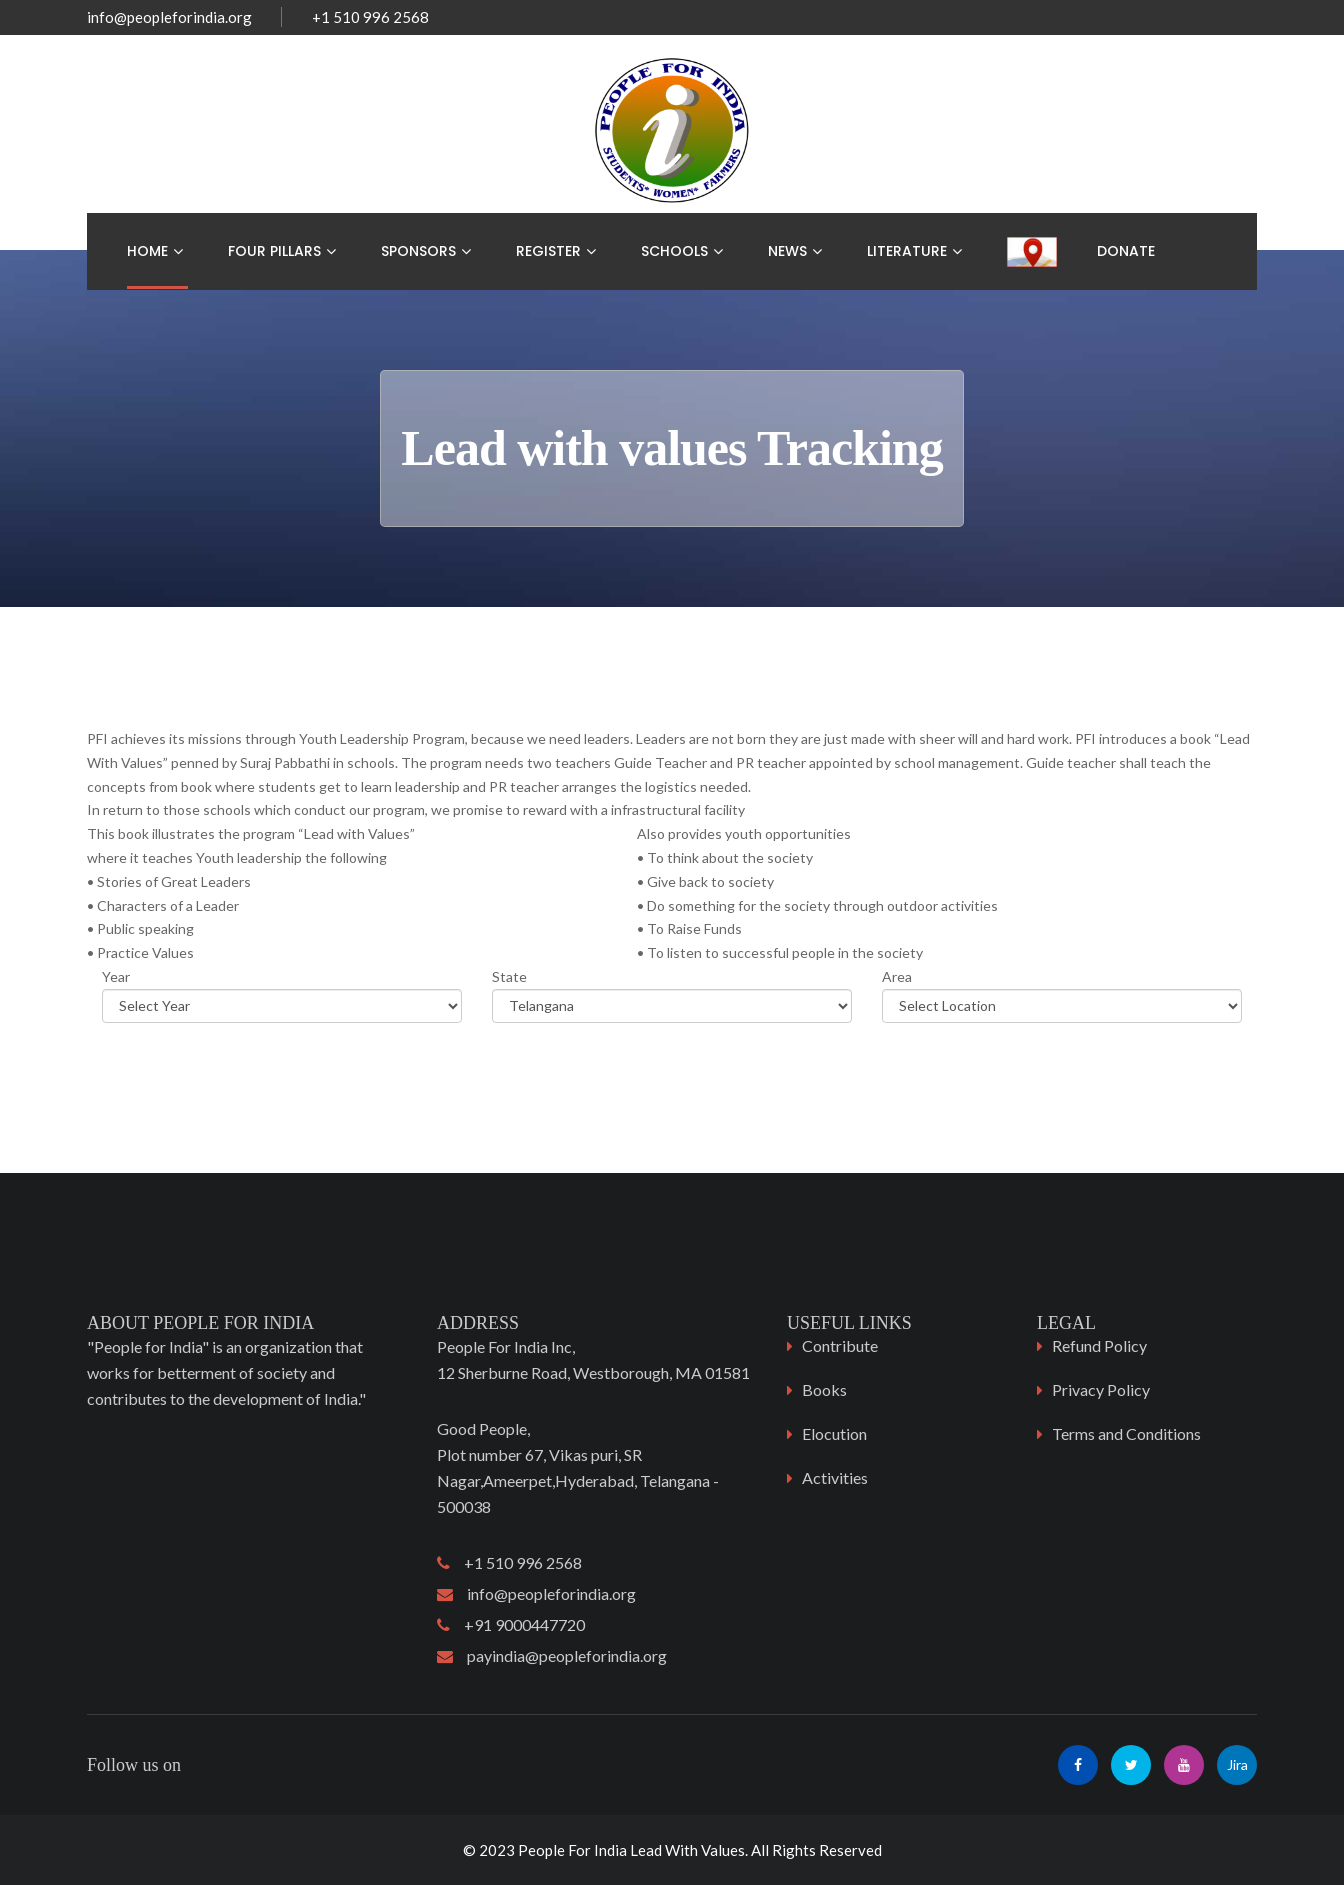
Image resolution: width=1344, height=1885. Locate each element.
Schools (674, 251)
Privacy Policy (1101, 1389)
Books (824, 1389)
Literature (907, 251)
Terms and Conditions (1126, 1433)
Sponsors (418, 251)
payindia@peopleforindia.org (552, 1655)
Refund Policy (1099, 1345)
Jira (1237, 1764)
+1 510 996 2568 (509, 1562)
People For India (572, 1850)
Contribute (840, 1345)
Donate (1126, 251)
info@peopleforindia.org (169, 17)
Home (147, 251)
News (787, 251)
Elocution (834, 1433)
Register (548, 251)
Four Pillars (274, 251)
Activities (835, 1477)
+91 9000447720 (511, 1624)
